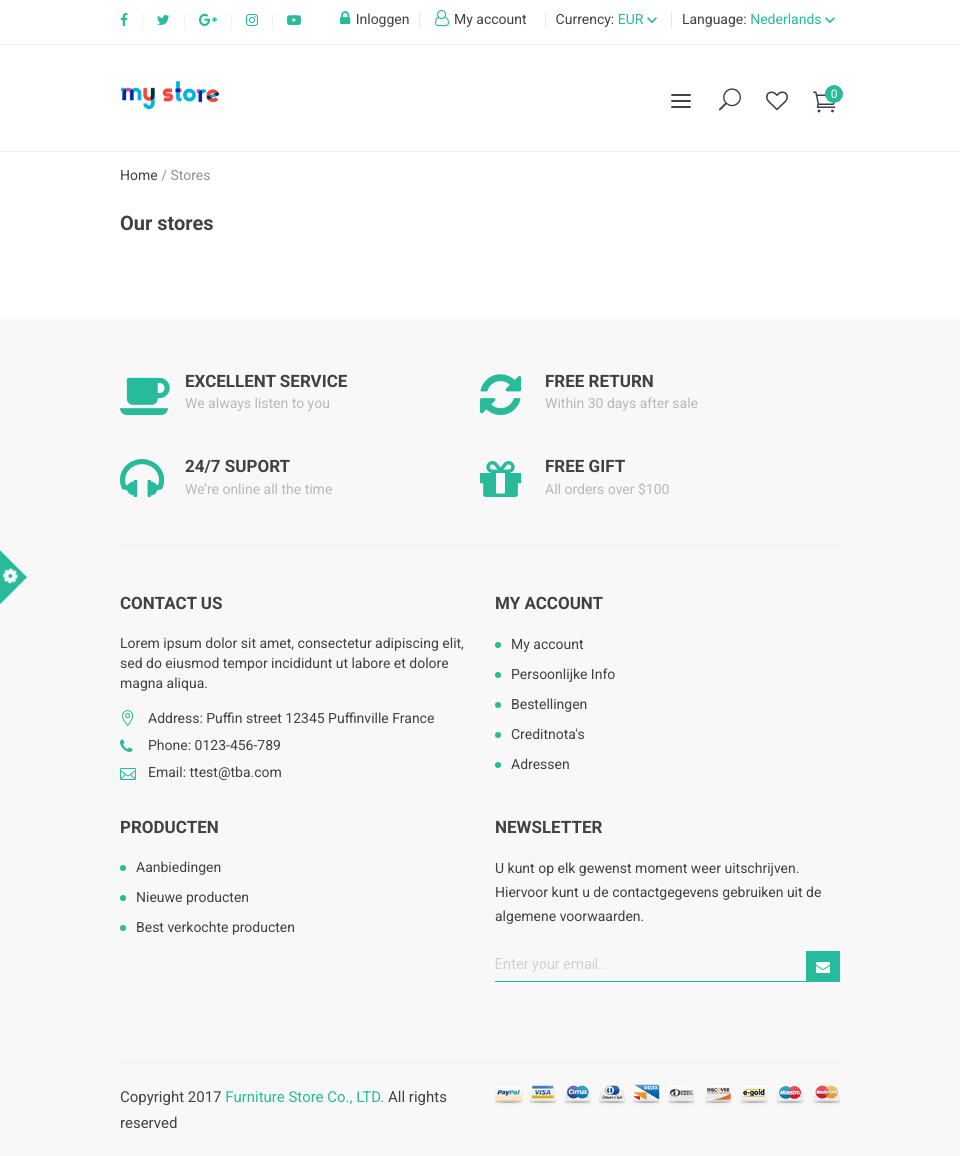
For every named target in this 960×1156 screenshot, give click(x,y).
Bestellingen (549, 705)
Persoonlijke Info (563, 675)
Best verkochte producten (215, 928)
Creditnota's (548, 735)
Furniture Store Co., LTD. (304, 1097)
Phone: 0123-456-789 (214, 746)
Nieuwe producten (192, 898)
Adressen (540, 765)
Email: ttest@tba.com (215, 773)
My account (549, 604)
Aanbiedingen (178, 868)
